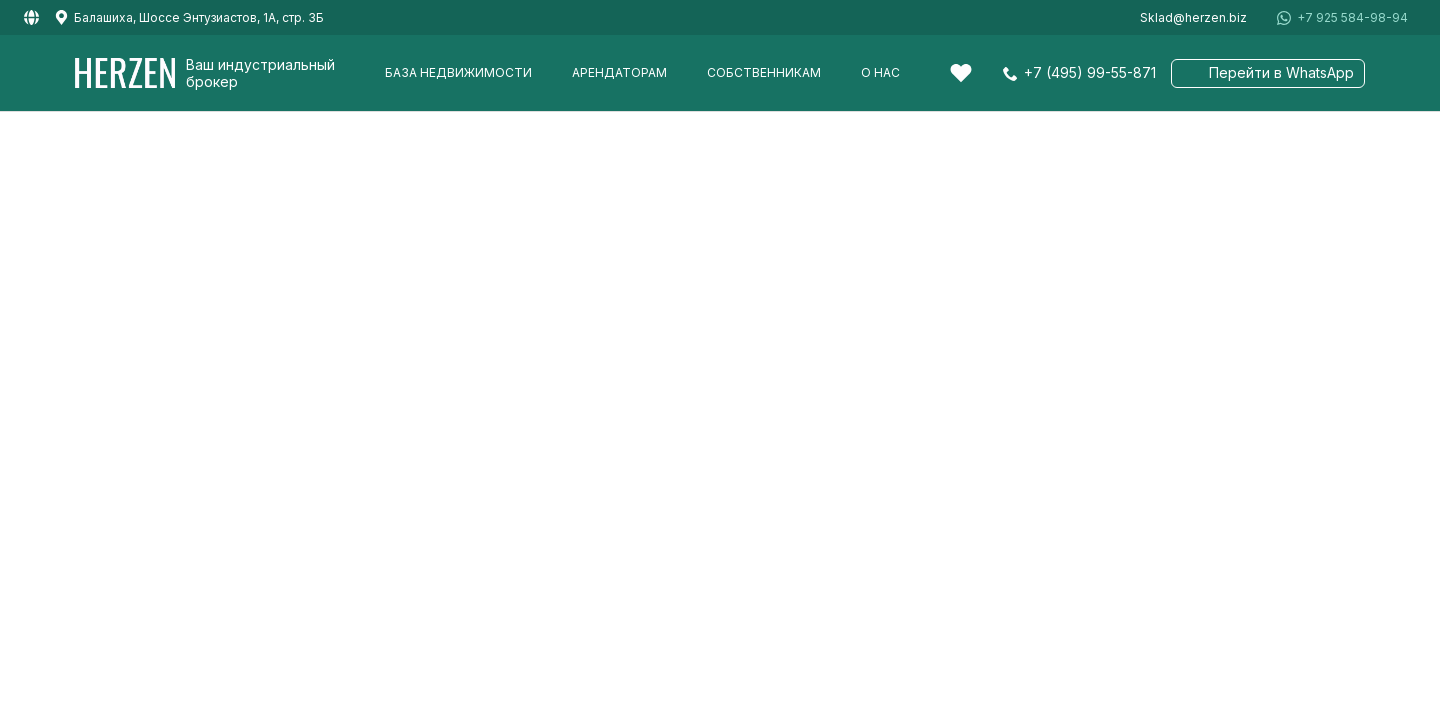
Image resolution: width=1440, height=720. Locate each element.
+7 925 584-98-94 (1352, 18)
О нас (880, 72)
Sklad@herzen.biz (1193, 18)
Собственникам (764, 72)
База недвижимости (458, 72)
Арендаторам (619, 72)
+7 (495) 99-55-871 (1090, 73)
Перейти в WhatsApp (1281, 72)
